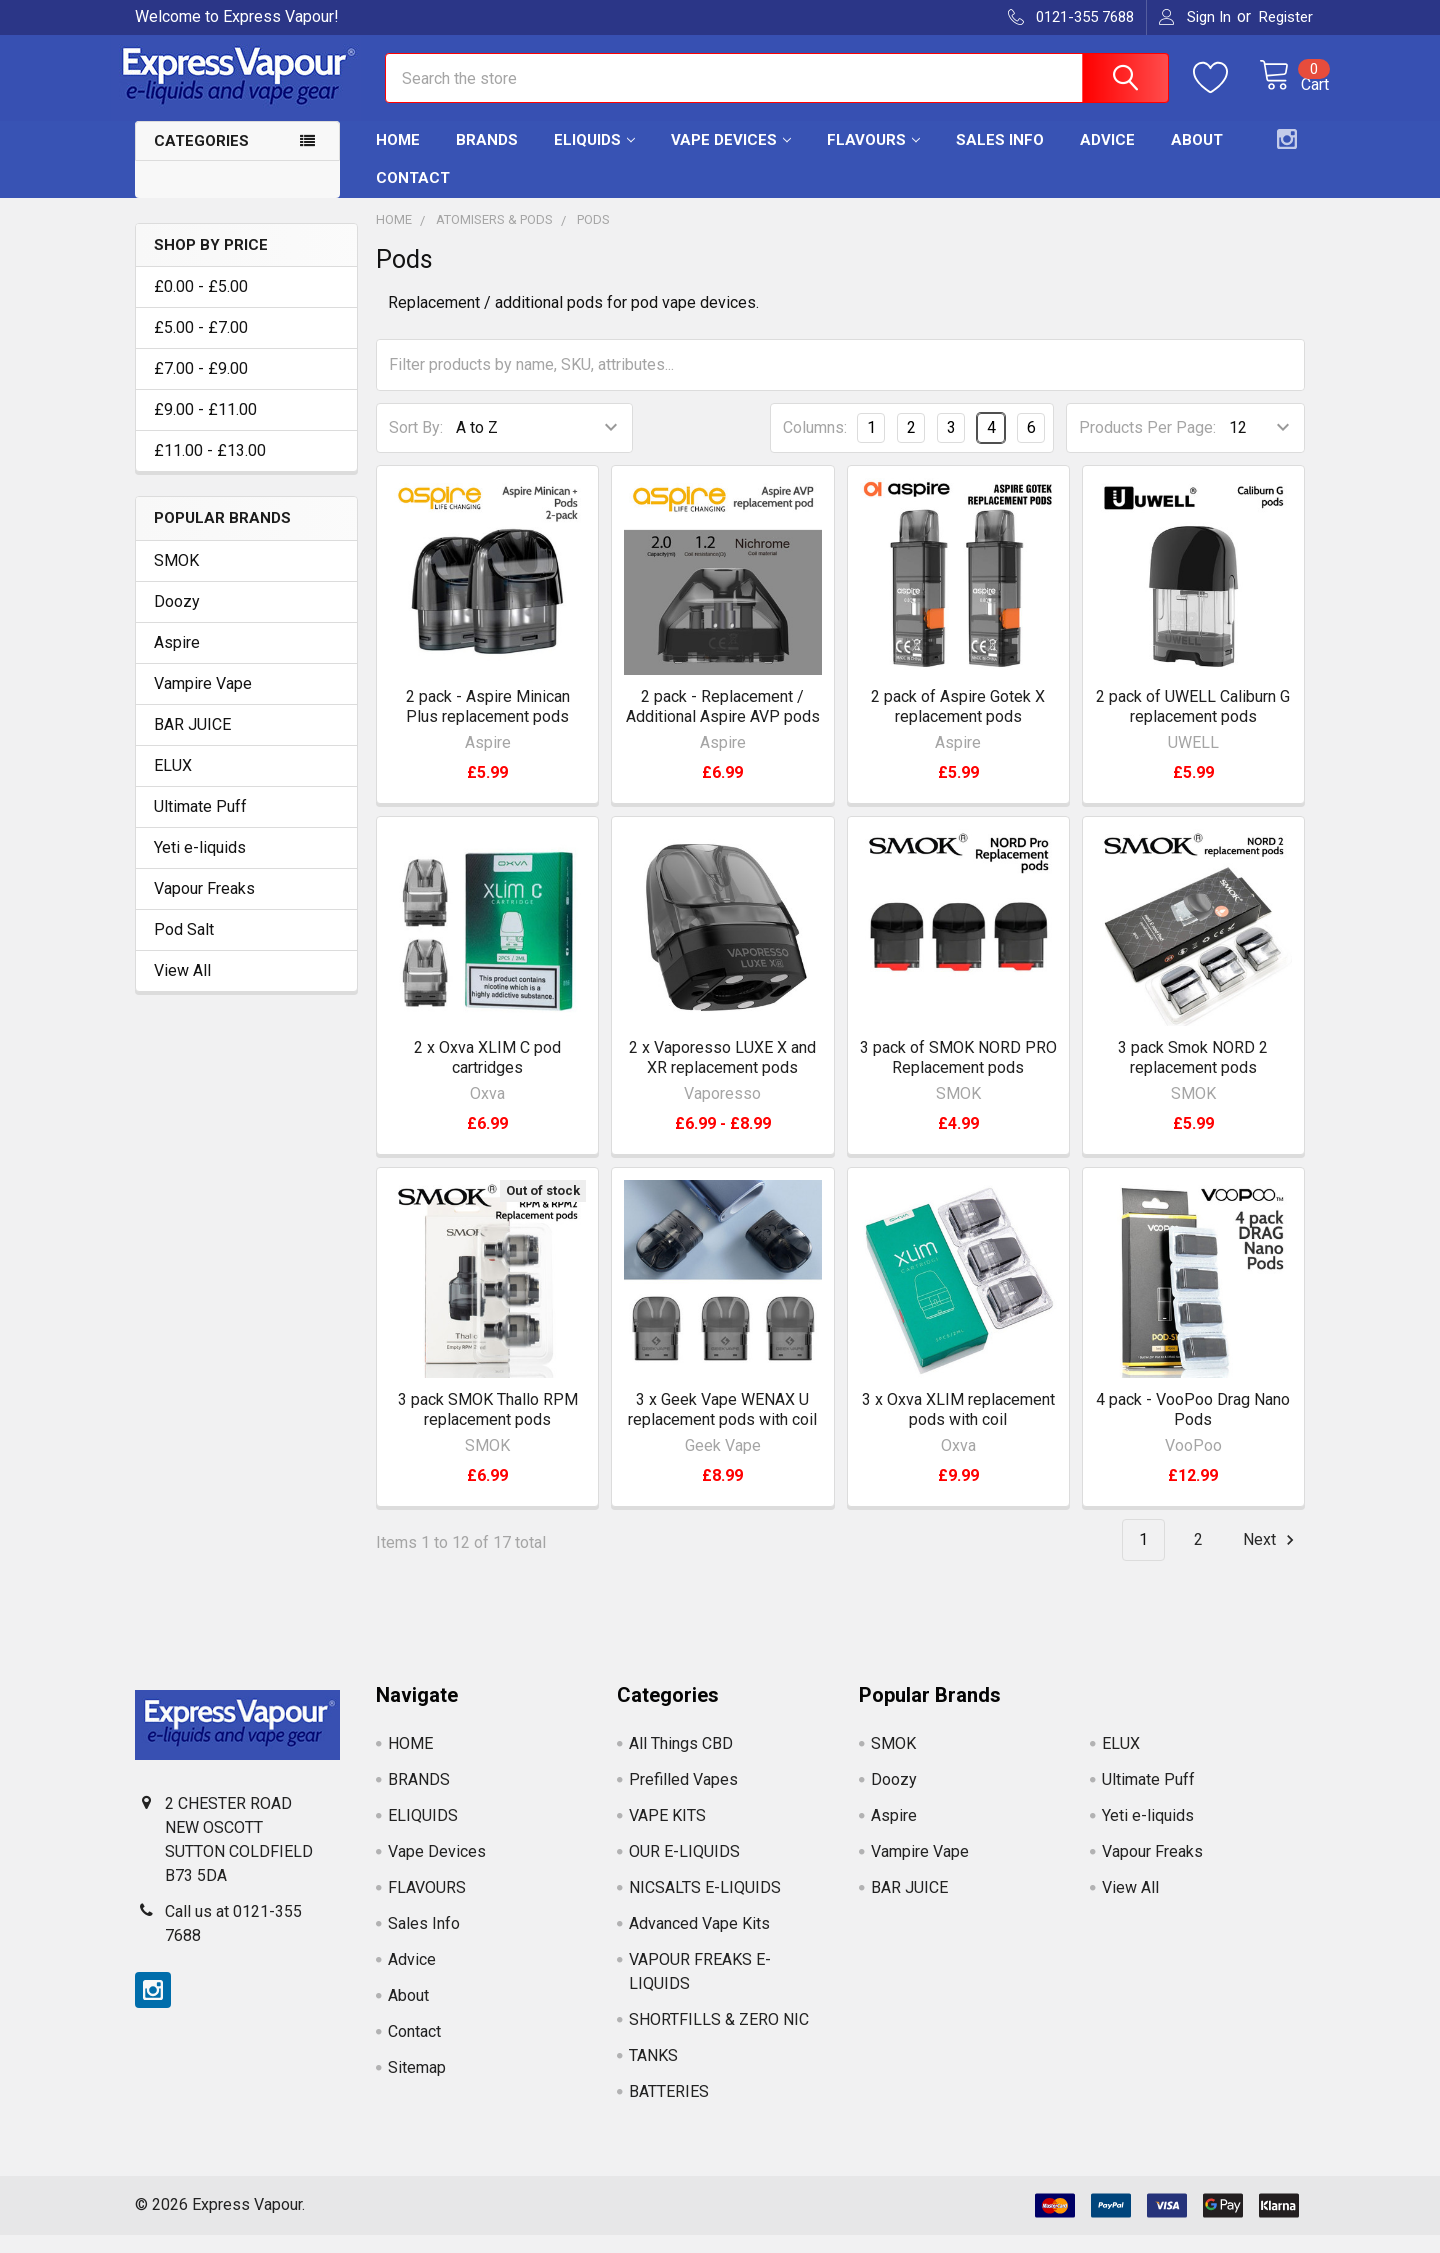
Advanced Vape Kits (699, 1941)
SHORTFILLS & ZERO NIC (719, 2037)
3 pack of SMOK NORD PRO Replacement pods (958, 1075)
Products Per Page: (1147, 445)
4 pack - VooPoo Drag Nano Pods (1193, 1427)
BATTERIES (669, 2109)
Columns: (815, 445)
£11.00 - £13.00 (210, 468)
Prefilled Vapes (683, 1797)
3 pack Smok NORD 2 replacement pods (1193, 1075)
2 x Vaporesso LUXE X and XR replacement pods (722, 1075)
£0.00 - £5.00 (201, 304)
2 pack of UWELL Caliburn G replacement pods (1193, 724)
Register (1286, 17)
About (1197, 158)
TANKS (653, 2073)
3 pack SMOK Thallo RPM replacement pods (488, 1427)
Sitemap (417, 2085)
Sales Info (1000, 158)
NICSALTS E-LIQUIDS (705, 1905)
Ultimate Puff (200, 824)
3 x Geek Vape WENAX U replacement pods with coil (722, 1427)
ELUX (173, 783)
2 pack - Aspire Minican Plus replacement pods (488, 724)
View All (182, 988)
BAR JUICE (192, 742)
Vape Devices (731, 158)
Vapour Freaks (204, 906)
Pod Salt (184, 947)
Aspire (177, 660)
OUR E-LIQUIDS (684, 1869)
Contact (413, 196)
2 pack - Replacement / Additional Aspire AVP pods (723, 724)
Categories (201, 159)
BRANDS (487, 158)
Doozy (177, 619)
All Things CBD (681, 1761)
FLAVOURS (873, 158)
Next (1271, 1558)
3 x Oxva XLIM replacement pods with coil (958, 1427)
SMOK (176, 578)
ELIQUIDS (594, 158)
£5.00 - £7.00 (201, 345)
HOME (398, 158)
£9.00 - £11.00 (205, 427)
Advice (1107, 158)
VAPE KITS (667, 1833)
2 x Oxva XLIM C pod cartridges (487, 1075)
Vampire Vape (203, 701)
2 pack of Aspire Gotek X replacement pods (958, 724)
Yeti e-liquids (200, 865)
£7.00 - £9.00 (201, 386)
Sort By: (416, 445)
